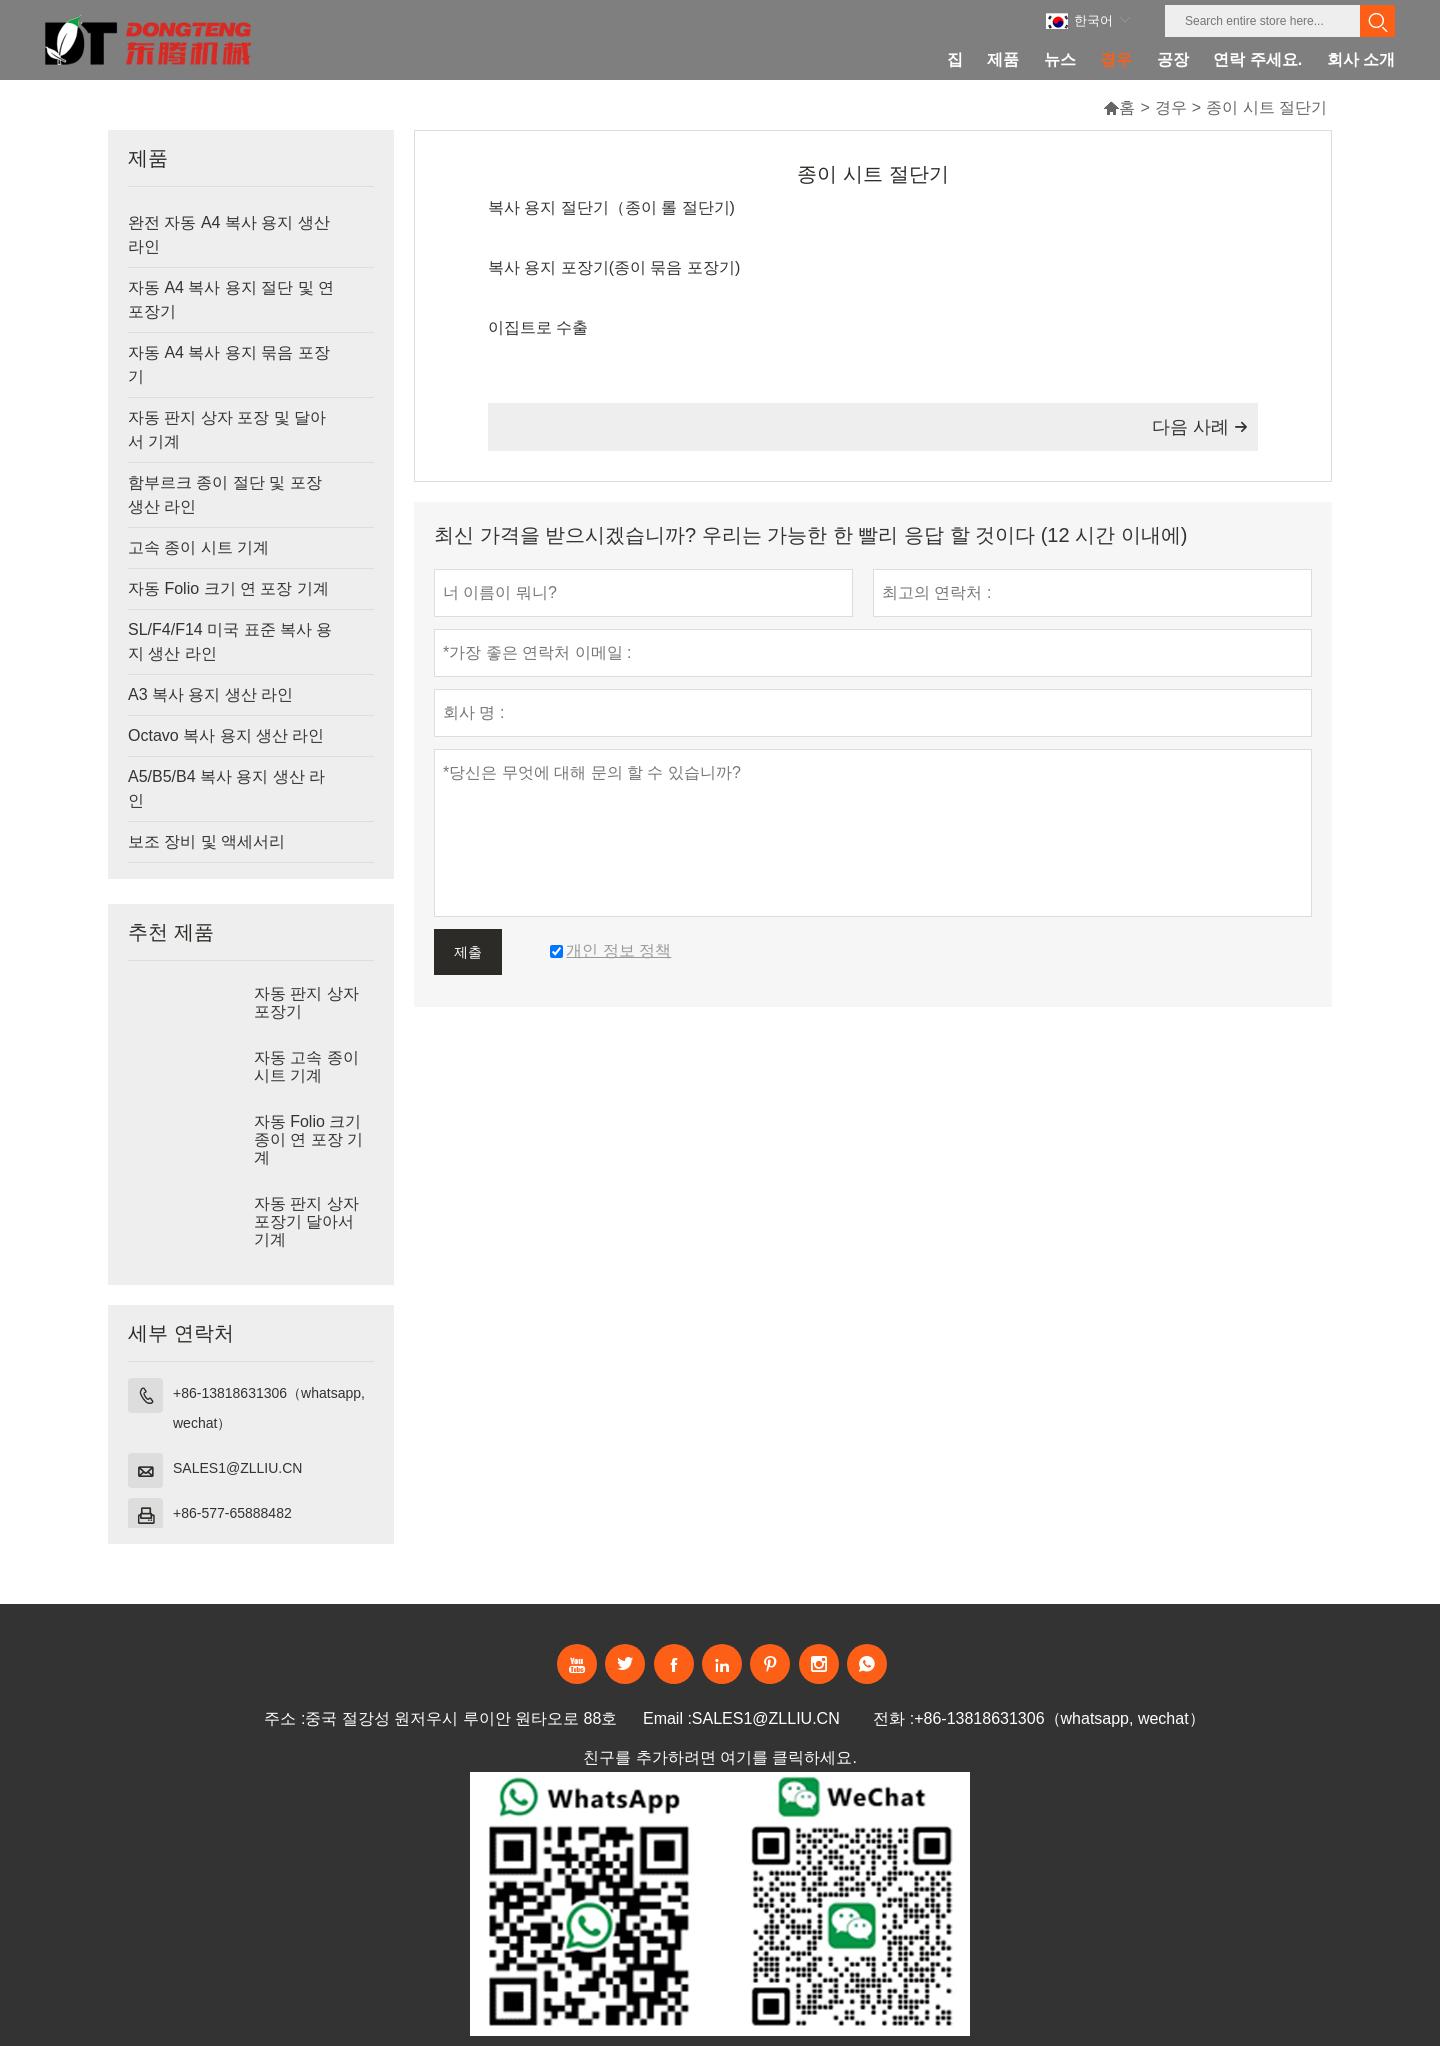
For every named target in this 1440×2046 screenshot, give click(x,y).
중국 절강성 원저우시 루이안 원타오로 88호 (461, 1718)
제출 (468, 952)
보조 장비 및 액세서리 (206, 841)
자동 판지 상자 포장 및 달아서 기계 (227, 429)
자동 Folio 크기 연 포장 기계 (228, 588)
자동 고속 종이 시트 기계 (306, 1066)
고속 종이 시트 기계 (198, 547)
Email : (667, 1718)
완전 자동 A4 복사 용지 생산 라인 (229, 234)
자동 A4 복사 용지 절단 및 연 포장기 (231, 299)
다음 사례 (1200, 427)
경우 (1171, 107)
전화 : (893, 1718)
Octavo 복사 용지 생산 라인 (226, 735)
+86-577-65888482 (232, 1513)
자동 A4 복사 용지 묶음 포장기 (229, 364)
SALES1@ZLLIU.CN (237, 1468)
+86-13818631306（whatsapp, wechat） (269, 1408)
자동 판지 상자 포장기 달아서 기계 (306, 1221)
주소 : (284, 1718)
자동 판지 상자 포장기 (306, 1002)
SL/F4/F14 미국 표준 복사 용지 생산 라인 (230, 641)
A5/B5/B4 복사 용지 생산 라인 (226, 788)
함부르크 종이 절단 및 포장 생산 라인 (225, 494)
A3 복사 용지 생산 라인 (210, 694)
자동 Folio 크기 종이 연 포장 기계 (308, 1139)
